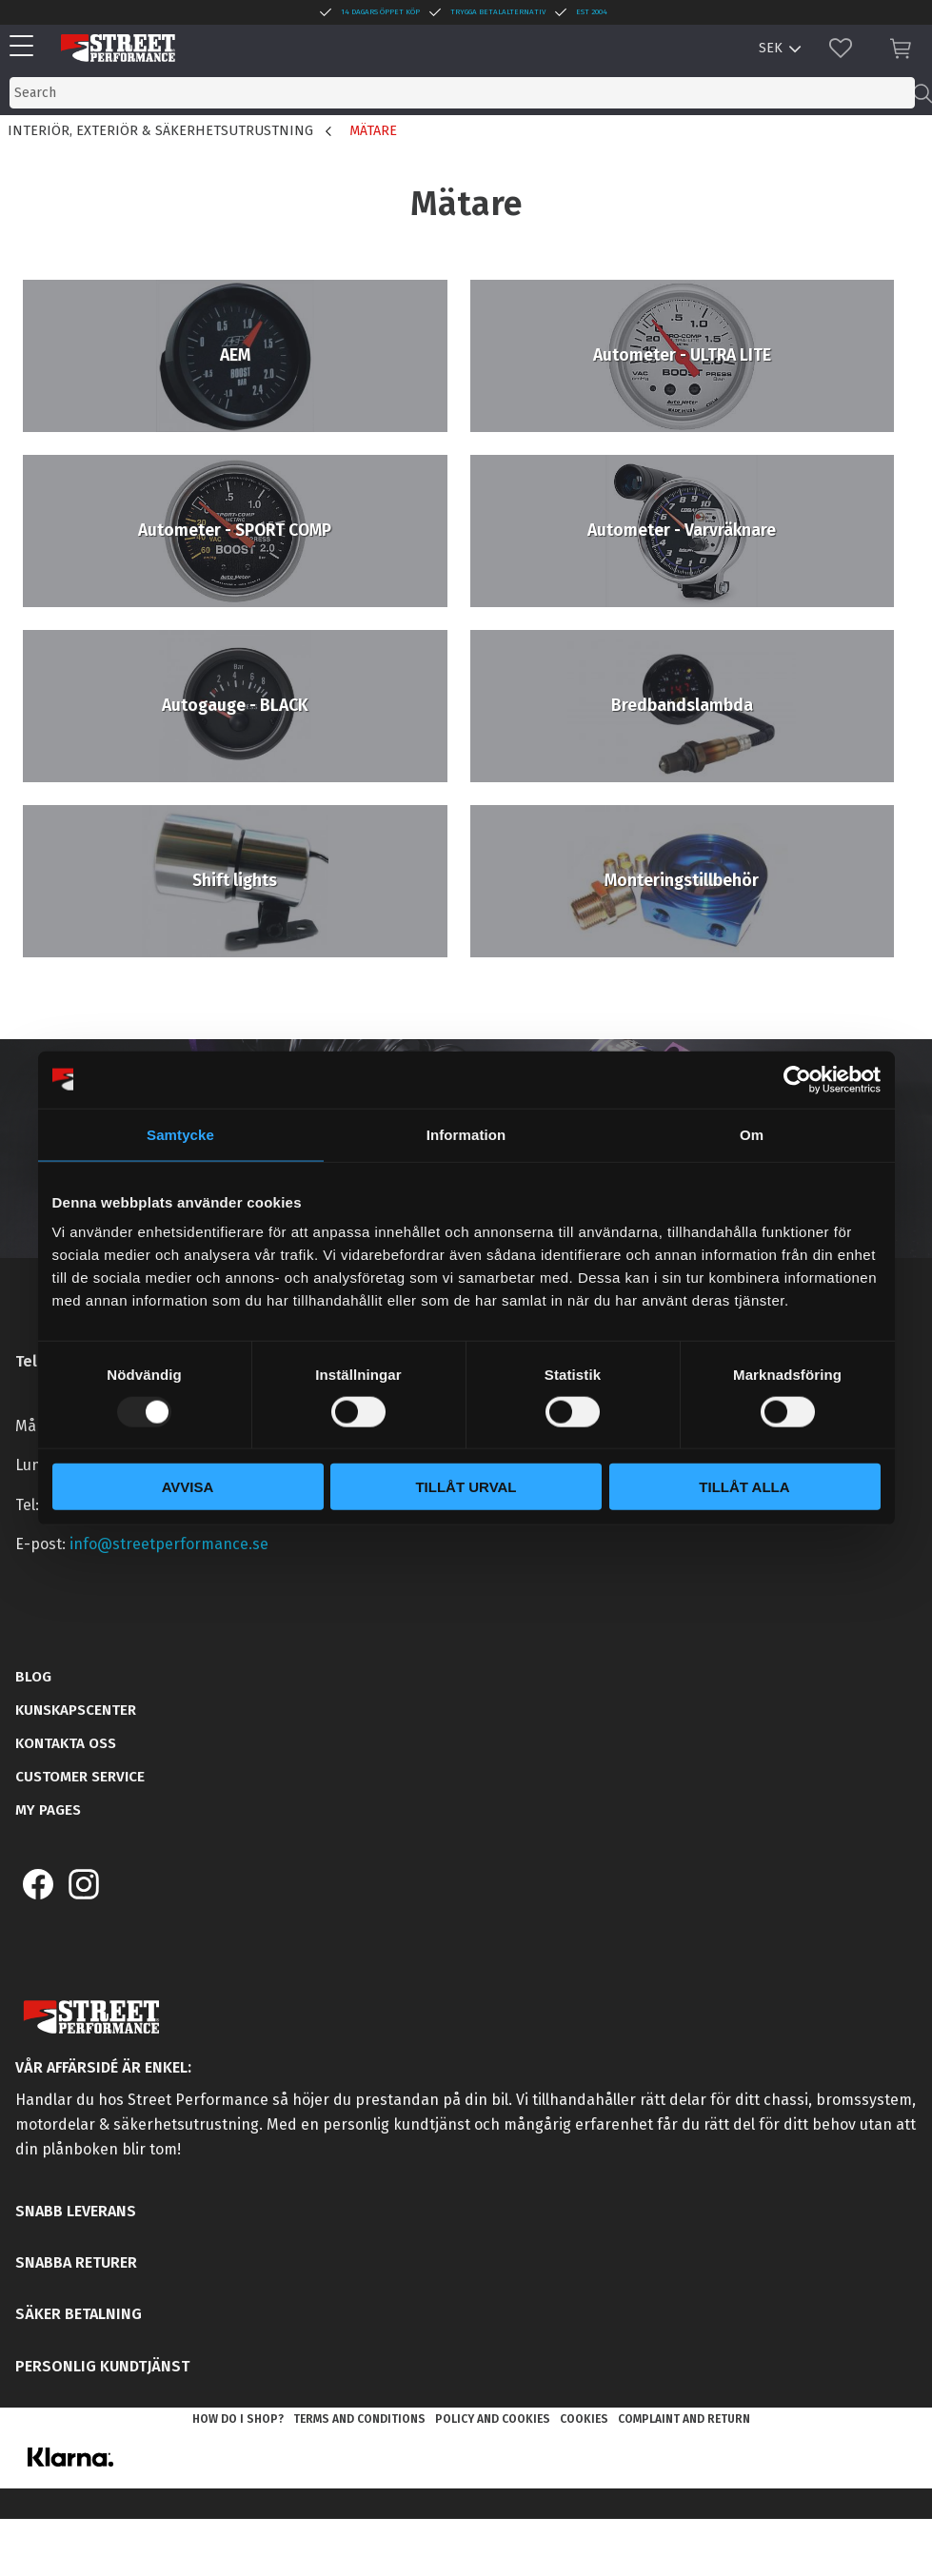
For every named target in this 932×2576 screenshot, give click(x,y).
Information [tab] (466, 1134)
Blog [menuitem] (33, 1676)
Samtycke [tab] (180, 1134)
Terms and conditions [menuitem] (359, 2419)
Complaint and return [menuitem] (684, 2419)
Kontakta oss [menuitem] (65, 1743)
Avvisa (188, 1487)
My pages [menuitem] (48, 1810)
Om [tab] (751, 1134)
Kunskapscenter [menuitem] (75, 1710)
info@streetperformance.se (168, 1544)
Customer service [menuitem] (80, 1776)
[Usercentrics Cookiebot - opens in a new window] (797, 1079)
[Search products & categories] (462, 92)
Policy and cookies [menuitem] (492, 2419)
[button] (26, 47)
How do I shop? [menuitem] (238, 2419)
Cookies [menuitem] (584, 2419)
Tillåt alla (744, 1487)
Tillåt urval (465, 1487)
